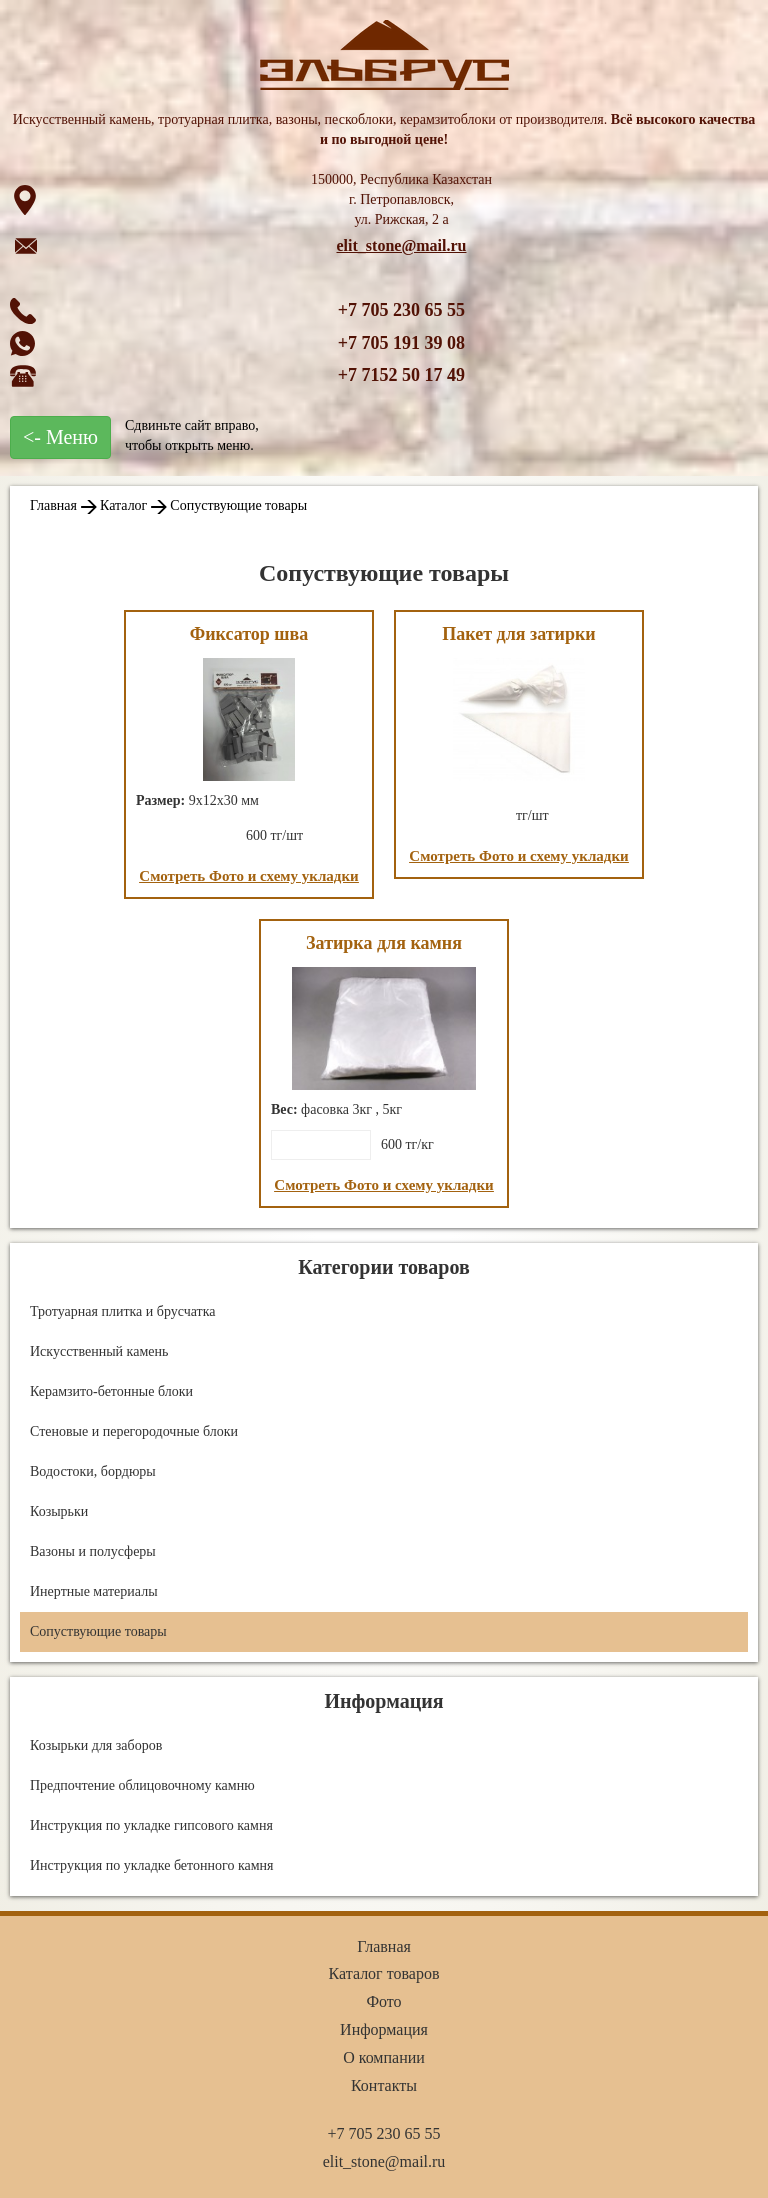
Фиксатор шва (249, 634)
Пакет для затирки (518, 634)
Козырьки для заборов (96, 1745)
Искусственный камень (99, 1351)
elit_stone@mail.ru (402, 245)
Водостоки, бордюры (93, 1471)
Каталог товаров (384, 1973)
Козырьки (59, 1511)
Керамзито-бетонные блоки (111, 1391)
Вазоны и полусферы (93, 1551)
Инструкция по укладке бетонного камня (152, 1865)
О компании (384, 2057)
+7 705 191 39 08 (401, 343)
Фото (383, 2001)
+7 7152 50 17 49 (401, 375)
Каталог (123, 505)
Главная (53, 505)
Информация (384, 2029)
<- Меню (60, 437)
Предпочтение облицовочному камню (142, 1785)
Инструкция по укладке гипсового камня (151, 1825)
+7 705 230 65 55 (401, 310)
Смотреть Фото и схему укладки (248, 876)
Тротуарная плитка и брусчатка (123, 1311)
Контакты (384, 2085)
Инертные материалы (94, 1591)
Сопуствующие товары (238, 505)
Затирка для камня (384, 943)
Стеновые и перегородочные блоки (134, 1431)
